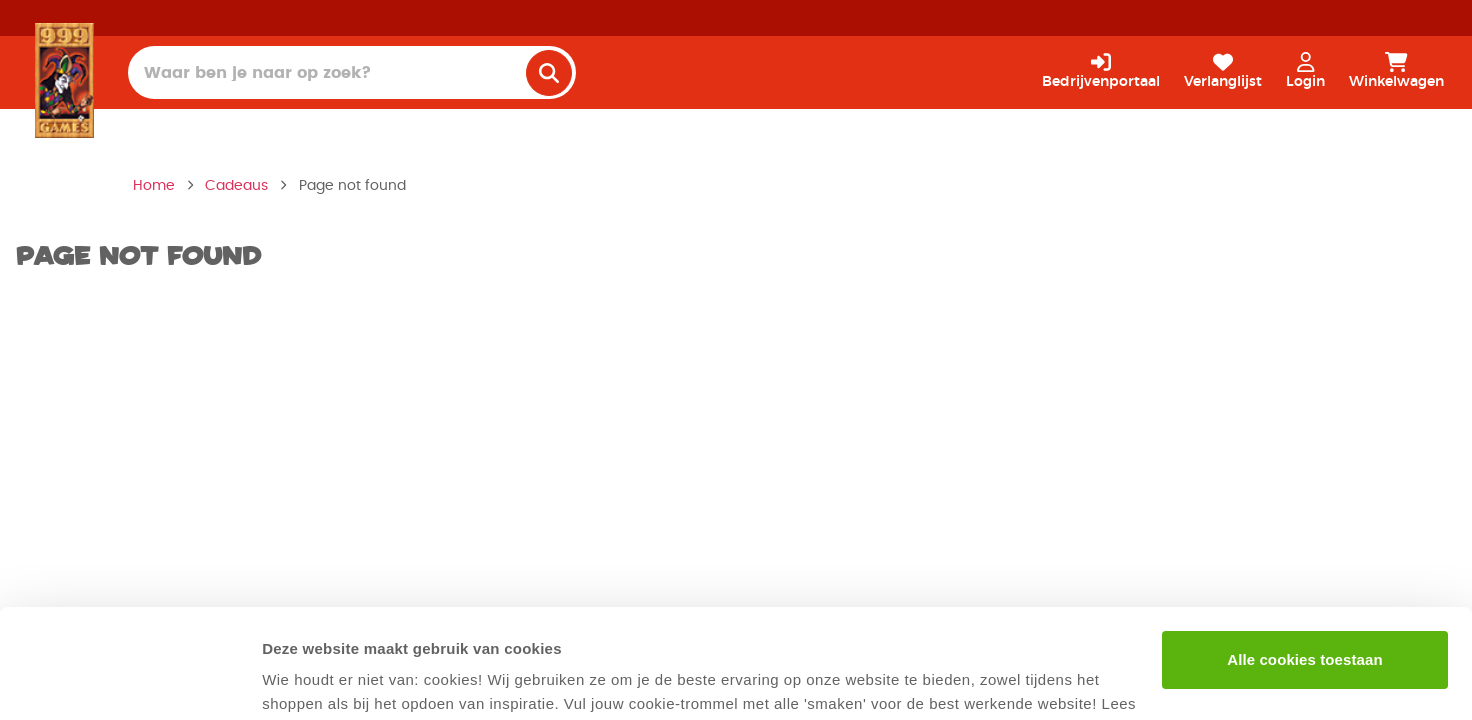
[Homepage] (64, 80)
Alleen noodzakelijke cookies (1305, 622)
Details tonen (309, 680)
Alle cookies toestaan (1305, 557)
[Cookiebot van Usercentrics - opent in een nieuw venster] (129, 681)
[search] (549, 73)
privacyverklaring (367, 625)
